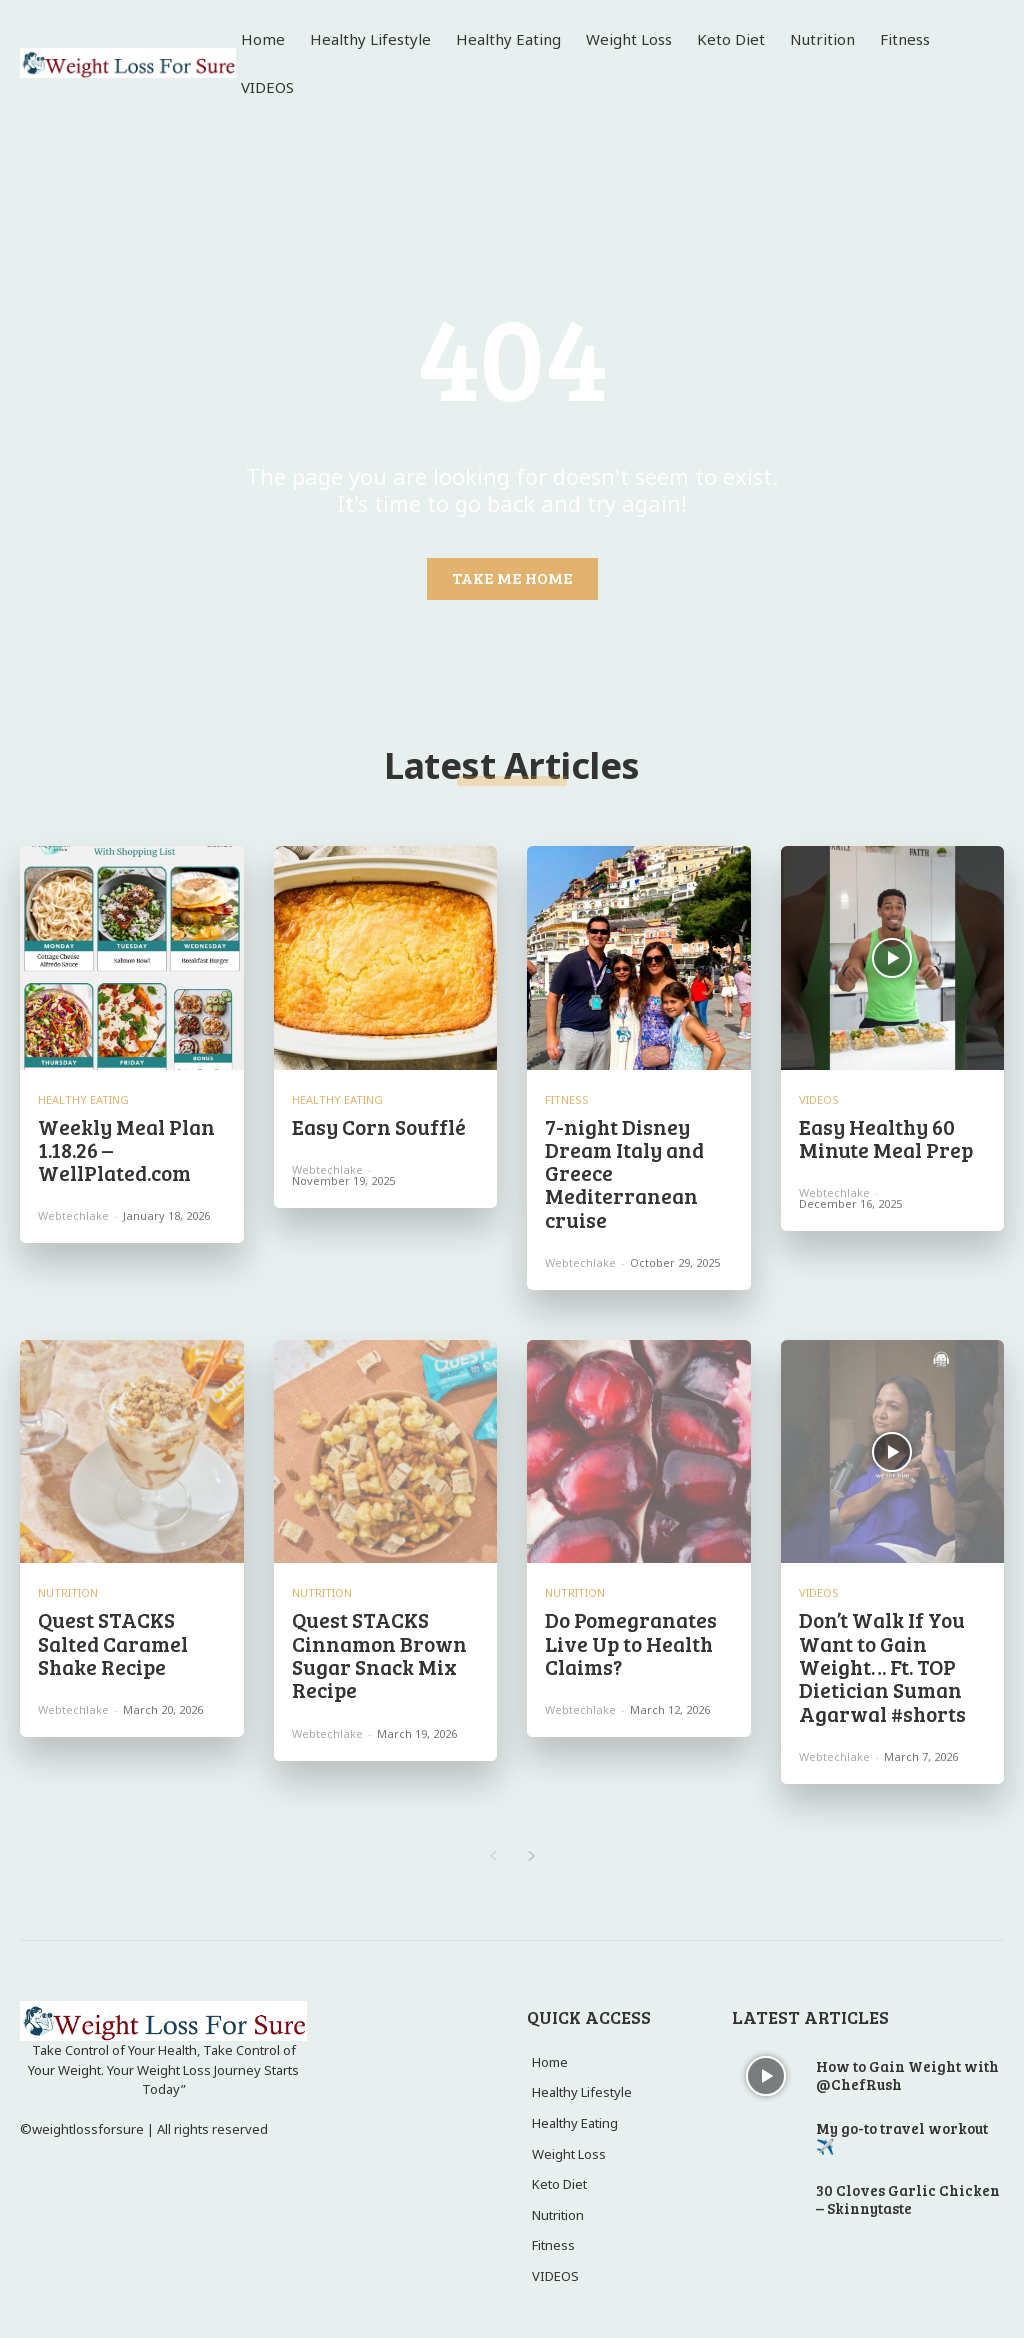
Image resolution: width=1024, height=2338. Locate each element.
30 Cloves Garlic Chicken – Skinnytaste (908, 2186)
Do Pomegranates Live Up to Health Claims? (626, 1635)
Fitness (567, 1099)
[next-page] (531, 1844)
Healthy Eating (83, 1099)
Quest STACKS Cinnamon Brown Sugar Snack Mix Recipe (375, 1646)
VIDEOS (819, 1099)
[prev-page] (492, 1844)
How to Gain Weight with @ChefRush (907, 2062)
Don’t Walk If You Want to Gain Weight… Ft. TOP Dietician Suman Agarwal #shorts (879, 1657)
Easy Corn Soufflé (375, 1126)
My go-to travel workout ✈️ (902, 2124)
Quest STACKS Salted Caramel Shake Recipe (110, 1635)
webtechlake (73, 1212)
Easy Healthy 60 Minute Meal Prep (881, 1137)
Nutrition (68, 1586)
